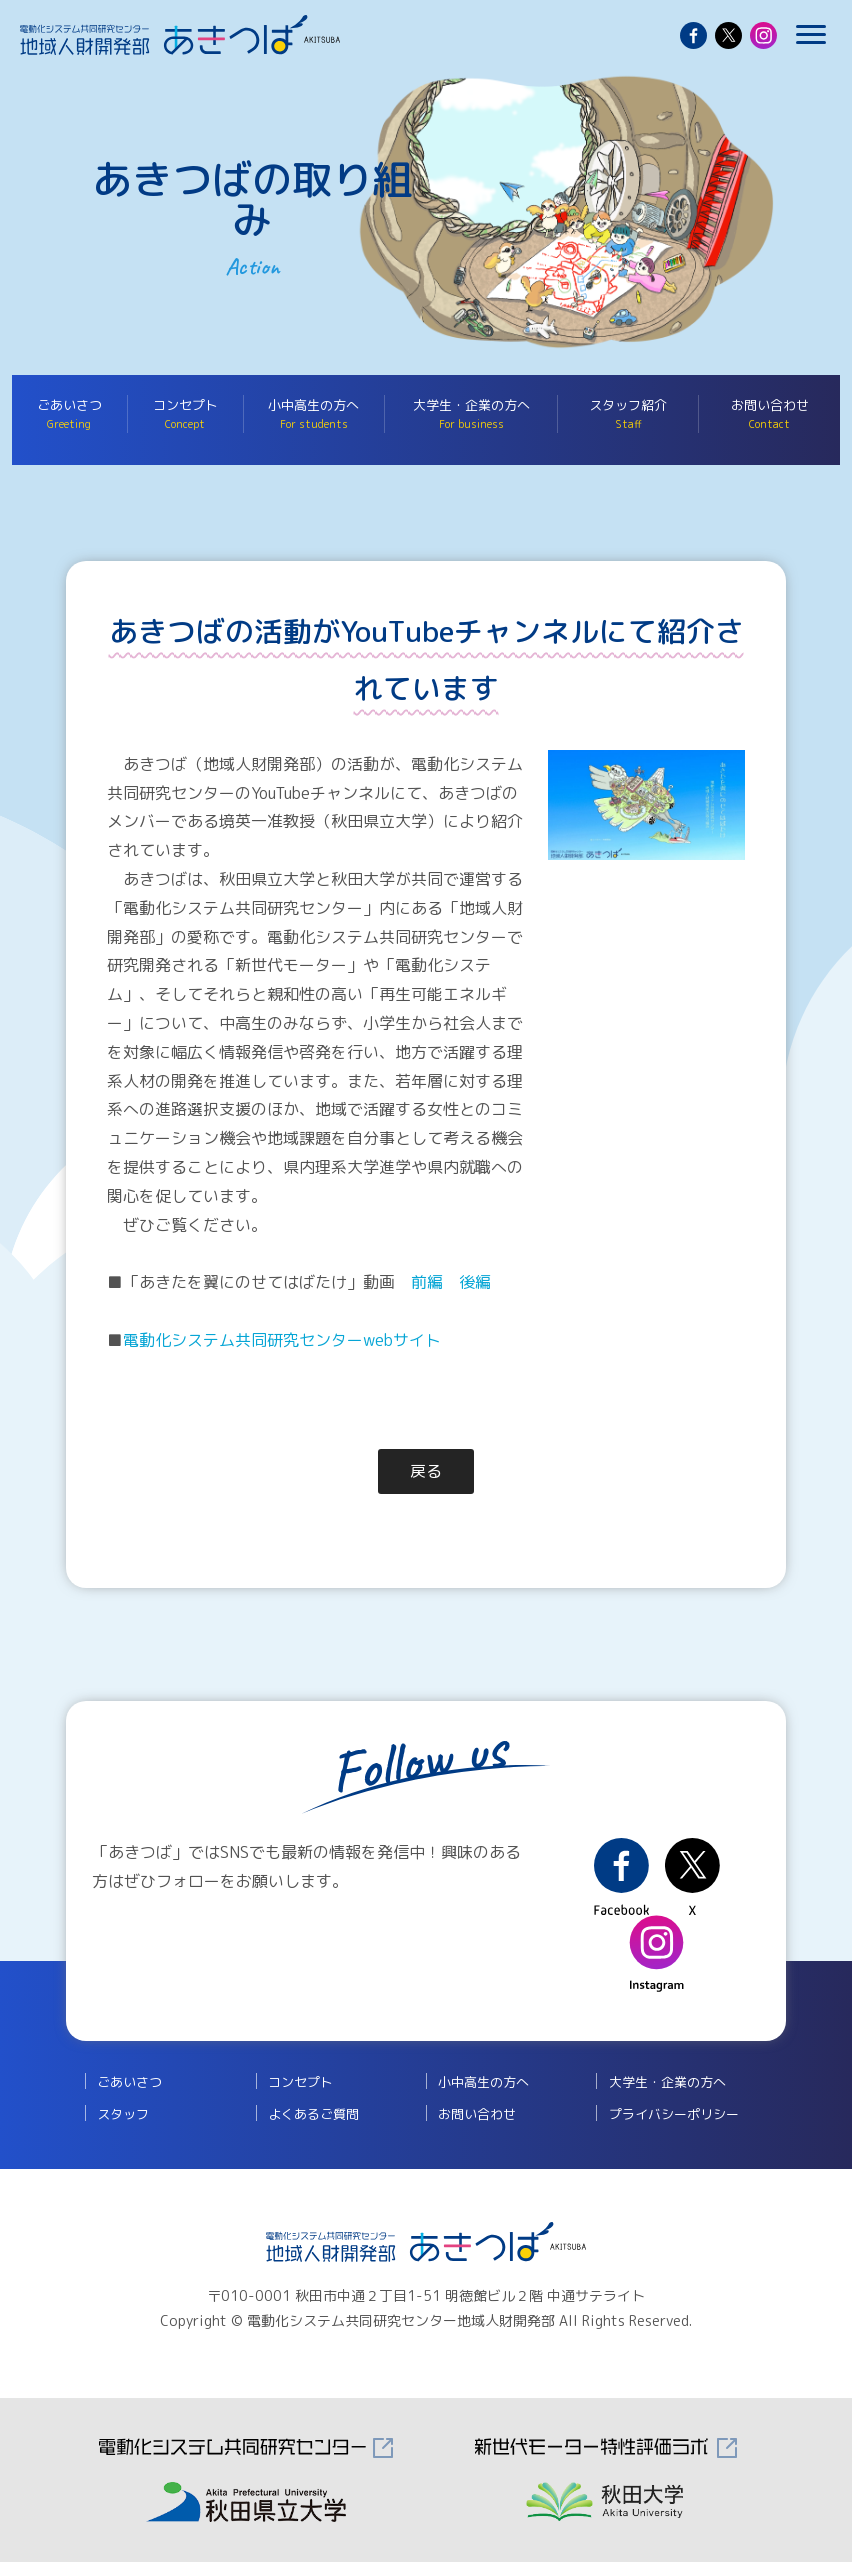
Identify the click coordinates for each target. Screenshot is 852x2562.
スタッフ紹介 (628, 414)
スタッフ (123, 2114)
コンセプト (185, 414)
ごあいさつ (69, 414)
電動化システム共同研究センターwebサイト (282, 1340)
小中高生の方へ (314, 414)
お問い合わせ (769, 414)
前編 (427, 1282)
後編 (475, 1282)
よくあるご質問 (313, 2114)
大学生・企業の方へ (471, 414)
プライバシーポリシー (674, 2114)
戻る (426, 1471)
